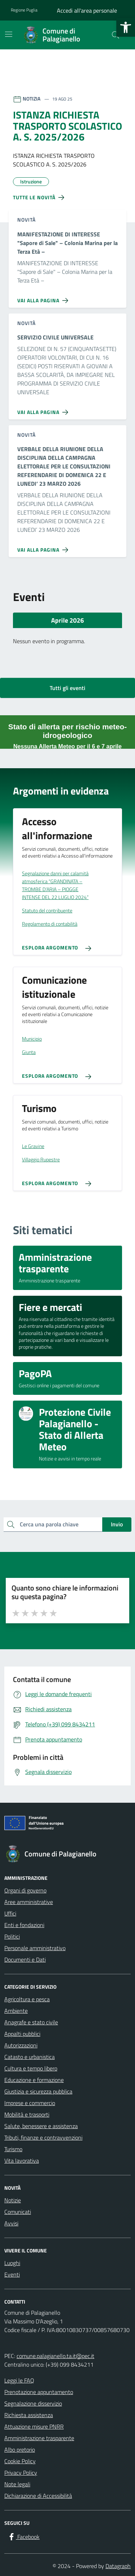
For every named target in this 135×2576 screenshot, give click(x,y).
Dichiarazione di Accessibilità (38, 2495)
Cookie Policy (20, 2461)
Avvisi (11, 2223)
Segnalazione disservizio (33, 2403)
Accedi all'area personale (87, 10)
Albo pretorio (19, 2449)
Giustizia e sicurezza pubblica (38, 2091)
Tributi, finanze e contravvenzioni (43, 2137)
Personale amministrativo (35, 1948)
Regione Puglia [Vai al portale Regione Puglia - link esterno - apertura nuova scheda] (24, 10)
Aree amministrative (28, 1901)
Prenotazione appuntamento (38, 2392)
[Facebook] (23, 2537)
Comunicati (17, 2211)
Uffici (10, 1913)
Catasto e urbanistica (29, 2056)
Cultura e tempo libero (30, 2068)
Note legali (17, 2484)
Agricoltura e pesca (27, 1999)
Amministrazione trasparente (39, 2438)
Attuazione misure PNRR (34, 2426)
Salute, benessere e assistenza (41, 2126)
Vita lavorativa (21, 2160)
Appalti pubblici (22, 2033)
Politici (12, 1936)
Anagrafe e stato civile (31, 2022)
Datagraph (118, 2566)
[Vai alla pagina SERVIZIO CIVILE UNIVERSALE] (44, 409)
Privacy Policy (20, 2472)
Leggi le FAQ (19, 2380)
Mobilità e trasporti (26, 2114)
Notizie (12, 2200)
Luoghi (12, 2263)
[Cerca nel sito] (115, 35)
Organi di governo (25, 1890)
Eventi (12, 2274)
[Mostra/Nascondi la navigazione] (8, 34)
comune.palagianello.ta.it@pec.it (55, 2356)
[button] (125, 27)
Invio (117, 1524)
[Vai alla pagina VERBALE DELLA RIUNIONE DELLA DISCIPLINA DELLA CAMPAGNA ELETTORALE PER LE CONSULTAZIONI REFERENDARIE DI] (44, 547)
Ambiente (16, 2010)
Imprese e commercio (29, 2103)
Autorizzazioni (20, 2045)
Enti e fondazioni (24, 1925)
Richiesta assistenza (28, 2415)
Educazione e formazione (34, 2080)
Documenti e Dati (25, 1959)
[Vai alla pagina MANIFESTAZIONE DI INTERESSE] (44, 297)
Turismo (13, 2149)
